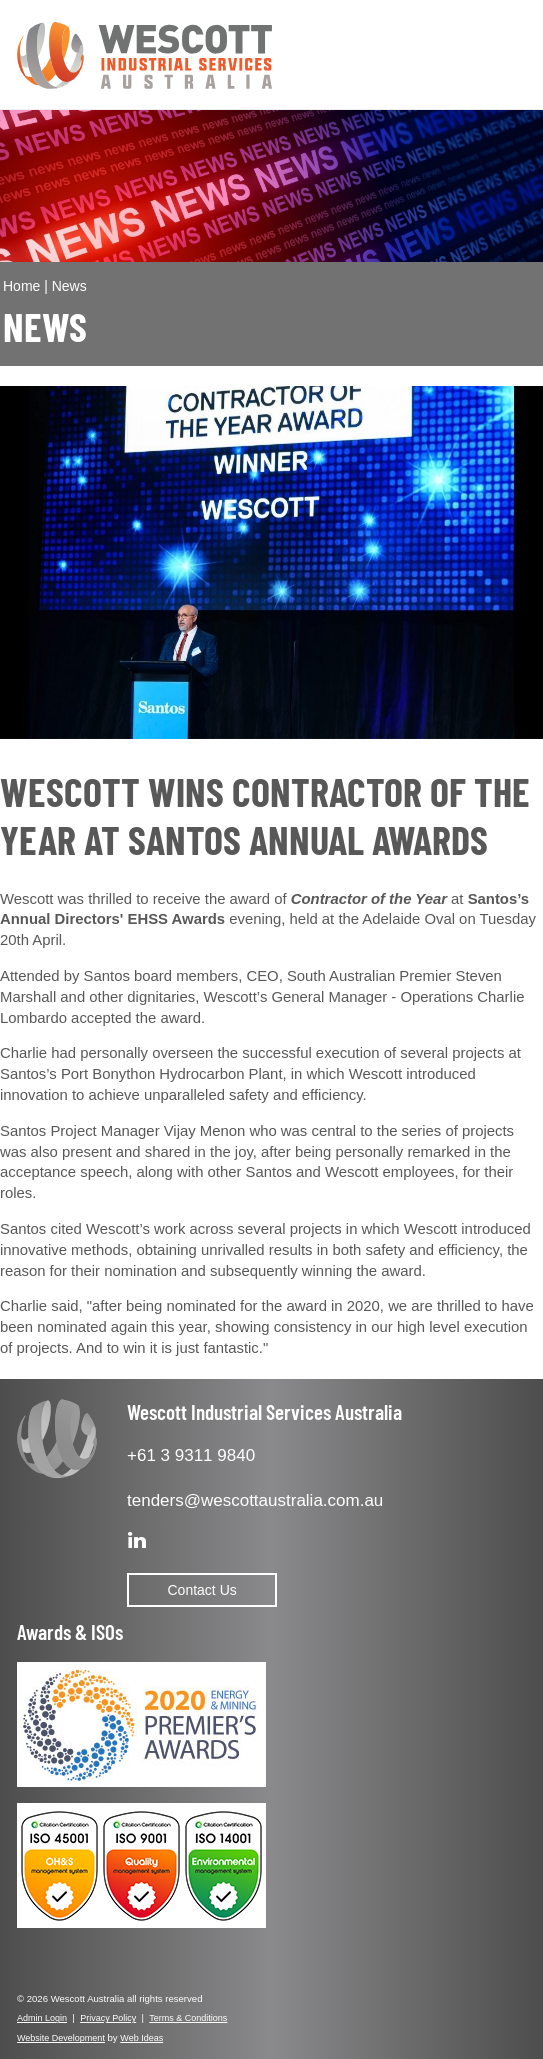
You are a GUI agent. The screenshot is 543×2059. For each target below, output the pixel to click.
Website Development (61, 2038)
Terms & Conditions (188, 2018)
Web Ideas (141, 2038)
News (69, 286)
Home (21, 286)
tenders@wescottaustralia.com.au (255, 1500)
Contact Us (202, 1590)
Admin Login (42, 2018)
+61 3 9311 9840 (191, 1455)
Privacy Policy (108, 2018)
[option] (271, 562)
